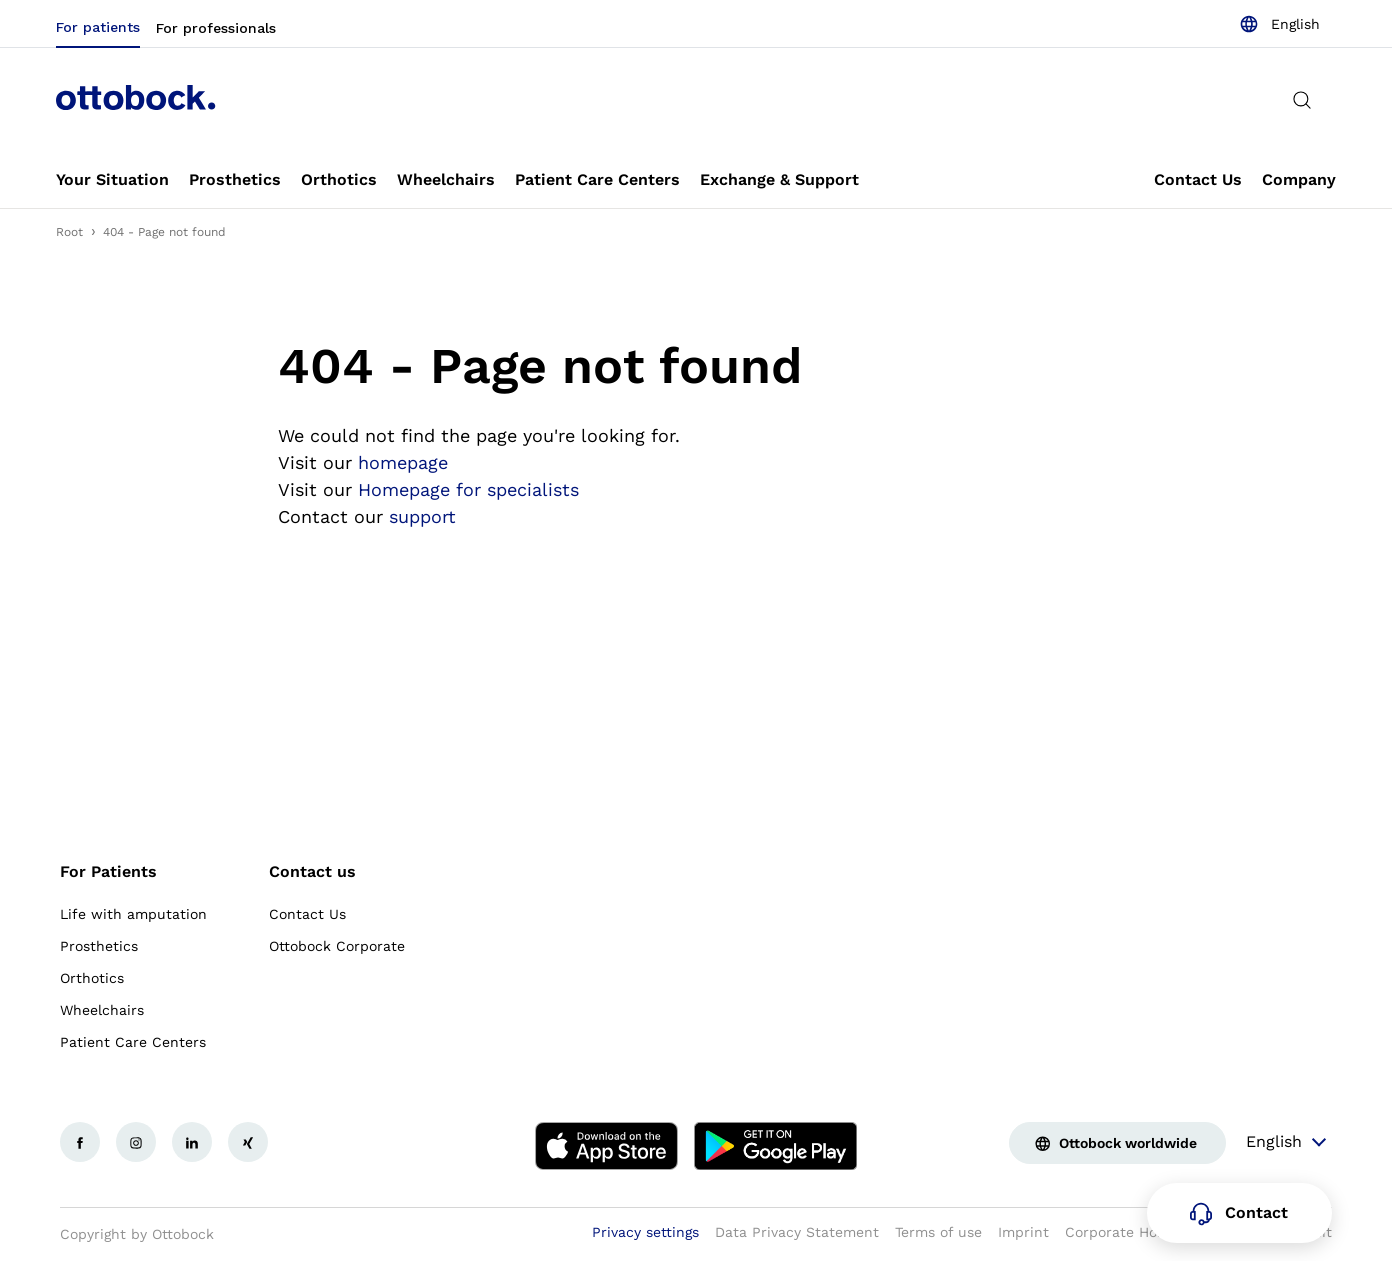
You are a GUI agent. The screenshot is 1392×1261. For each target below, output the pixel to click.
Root (69, 232)
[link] (112, 180)
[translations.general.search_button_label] (1302, 100)
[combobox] (1279, 24)
